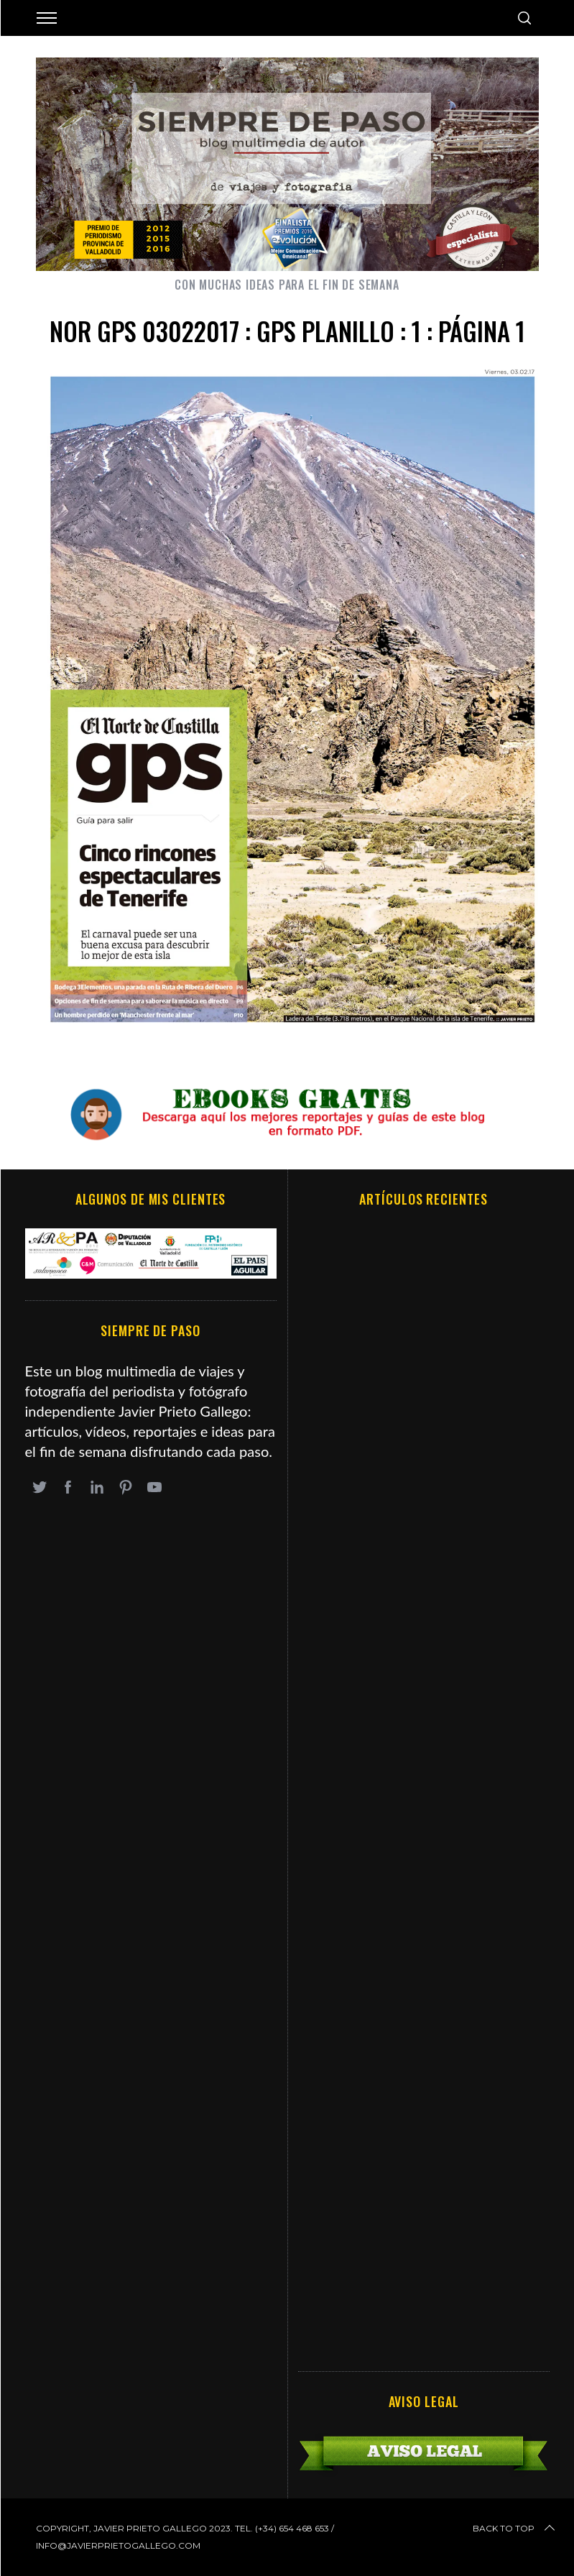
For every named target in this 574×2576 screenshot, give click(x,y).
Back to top (515, 2528)
